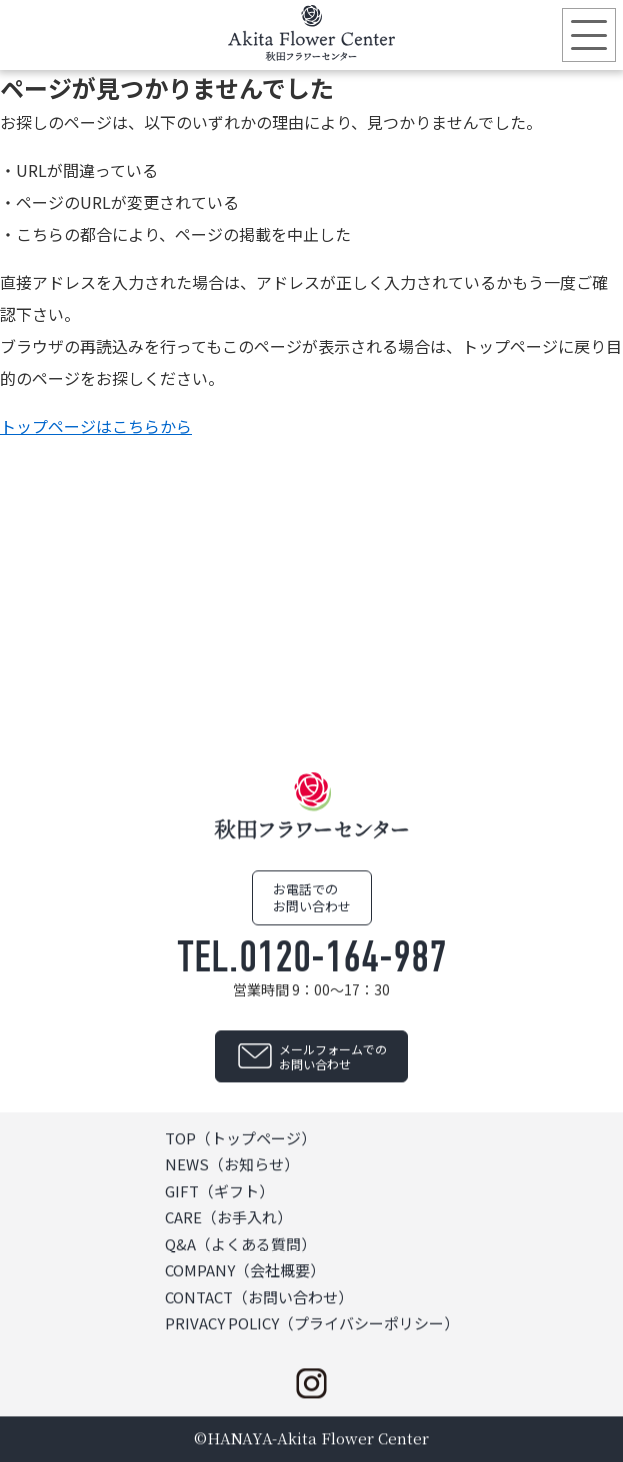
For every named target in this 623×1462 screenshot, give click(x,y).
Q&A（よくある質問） (240, 1243)
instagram (312, 1383)
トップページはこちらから (96, 426)
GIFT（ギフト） (219, 1190)
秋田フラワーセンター (312, 33)
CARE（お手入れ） (228, 1217)
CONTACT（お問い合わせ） (259, 1296)
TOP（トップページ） (240, 1137)
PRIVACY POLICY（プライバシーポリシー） (312, 1323)
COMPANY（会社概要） (245, 1270)
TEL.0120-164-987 (312, 956)
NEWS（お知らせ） (232, 1164)
